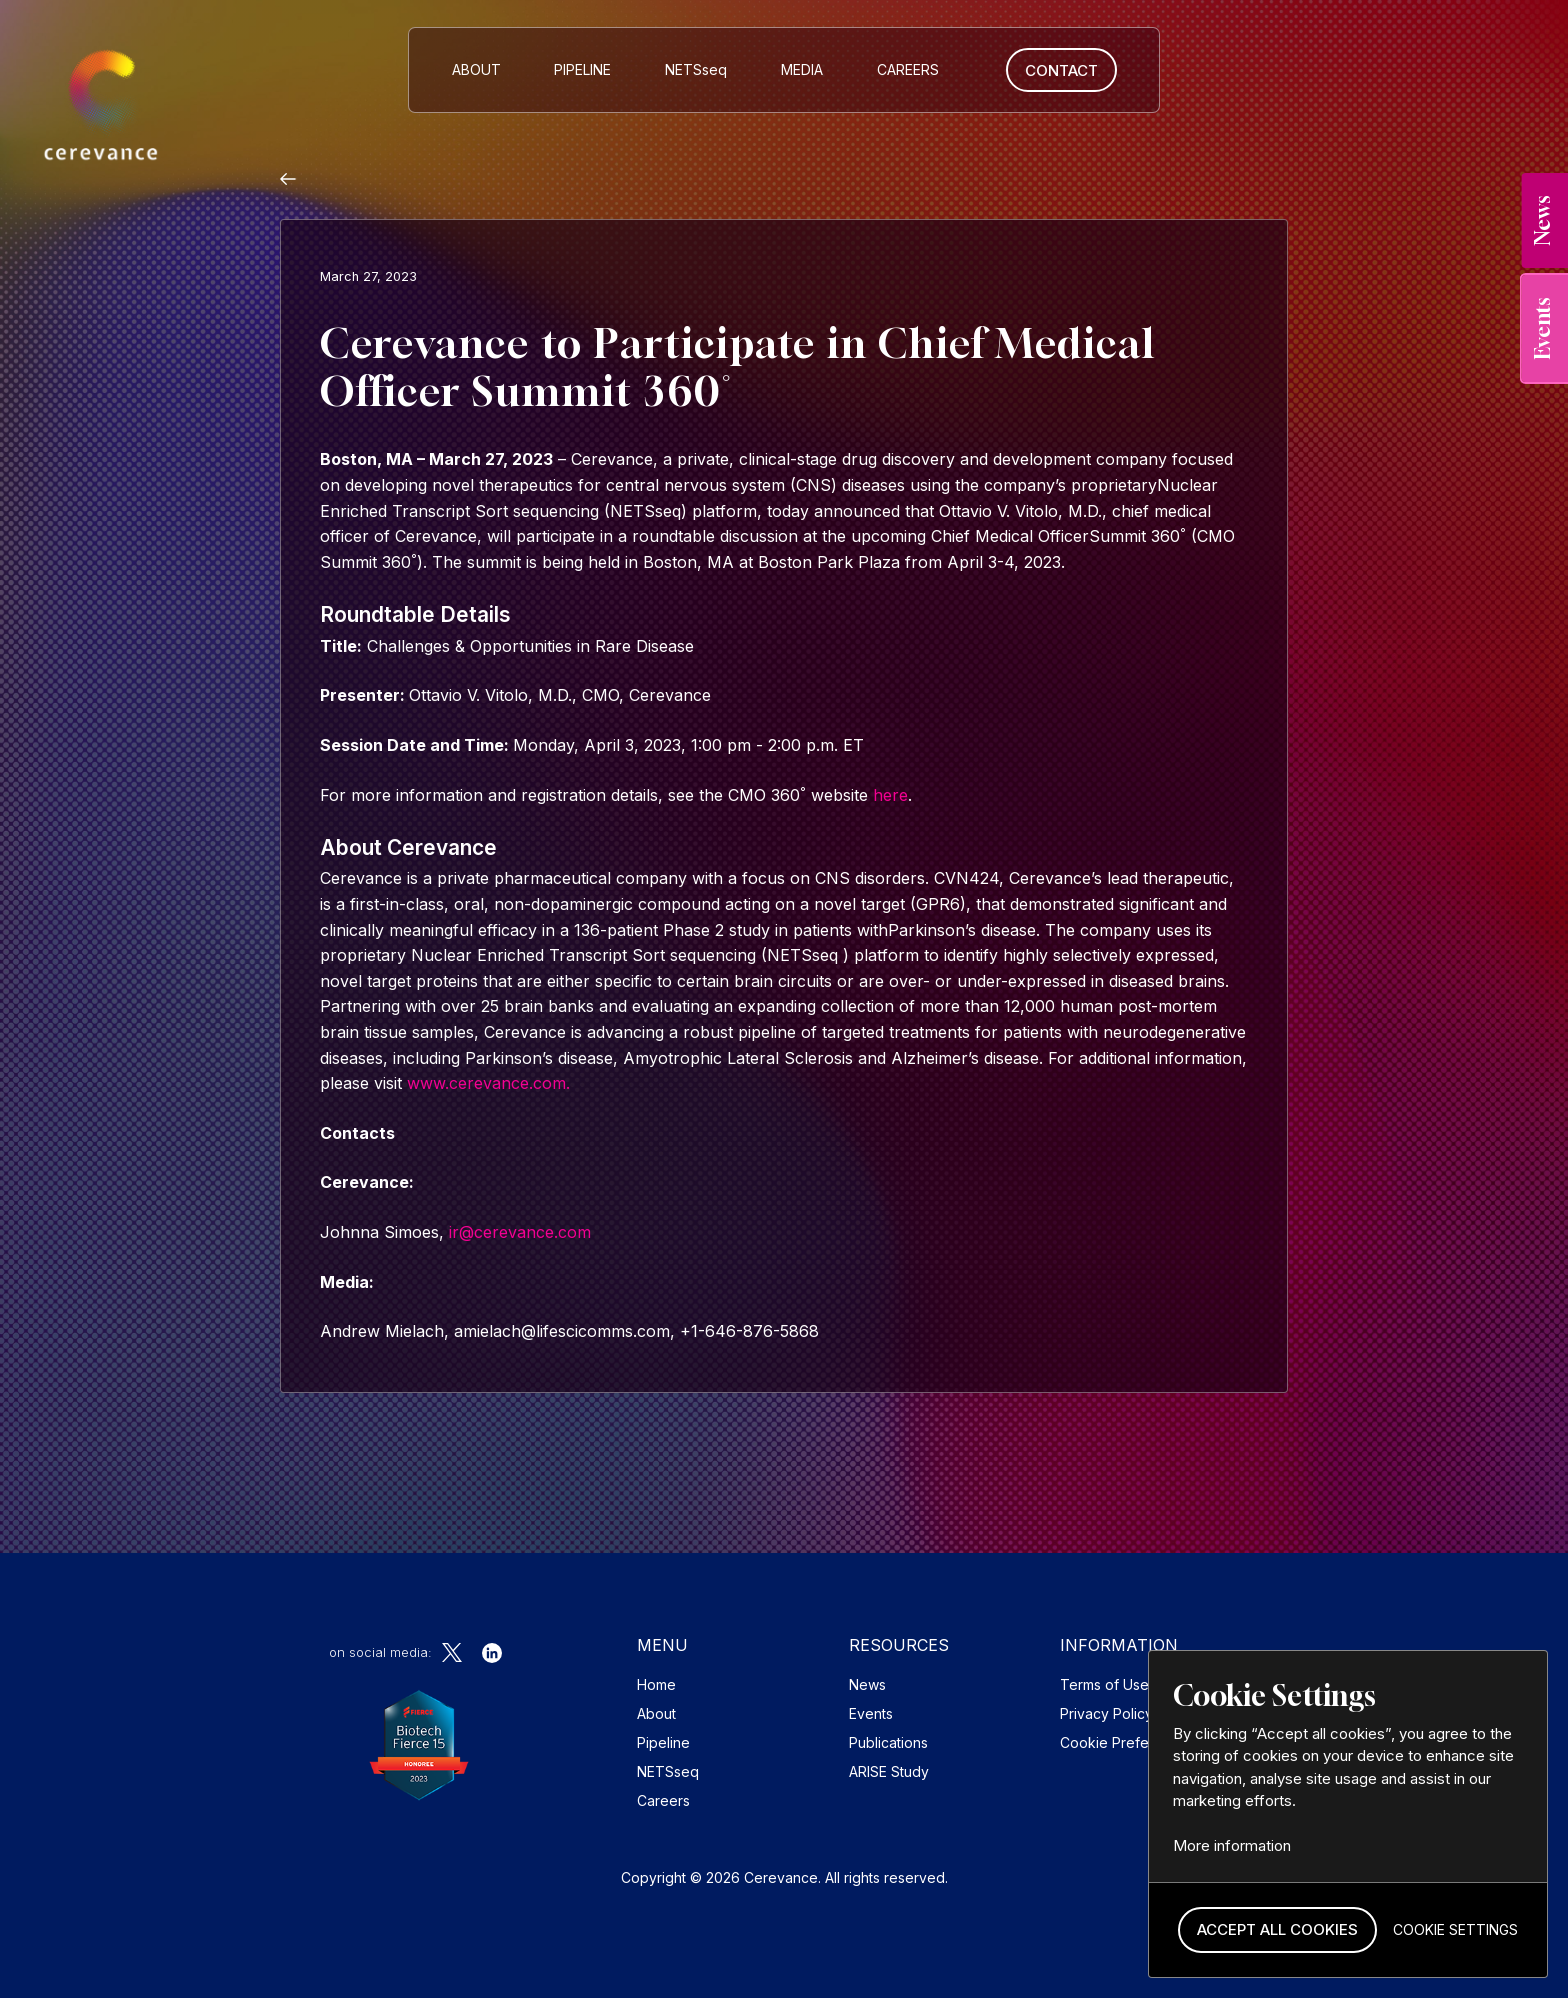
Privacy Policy (1106, 1713)
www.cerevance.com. (486, 1083)
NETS (696, 69)
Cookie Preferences (1127, 1742)
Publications (888, 1742)
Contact (1061, 70)
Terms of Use (1104, 1684)
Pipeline (582, 69)
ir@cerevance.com (520, 1232)
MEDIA (802, 69)
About (476, 69)
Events (871, 1713)
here (890, 795)
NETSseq (668, 1771)
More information (1232, 1845)
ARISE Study (889, 1771)
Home (656, 1684)
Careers (663, 1800)
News (867, 1684)
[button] (1277, 1930)
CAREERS (908, 69)
